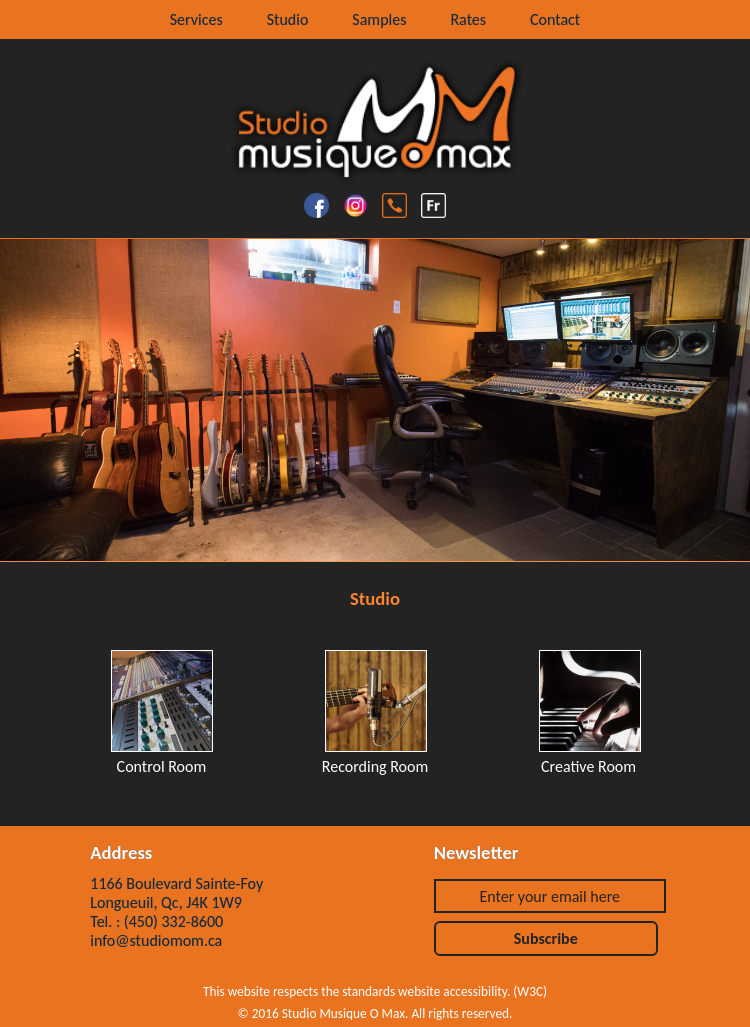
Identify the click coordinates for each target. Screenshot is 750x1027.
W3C (530, 991)
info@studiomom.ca (156, 940)
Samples (379, 19)
